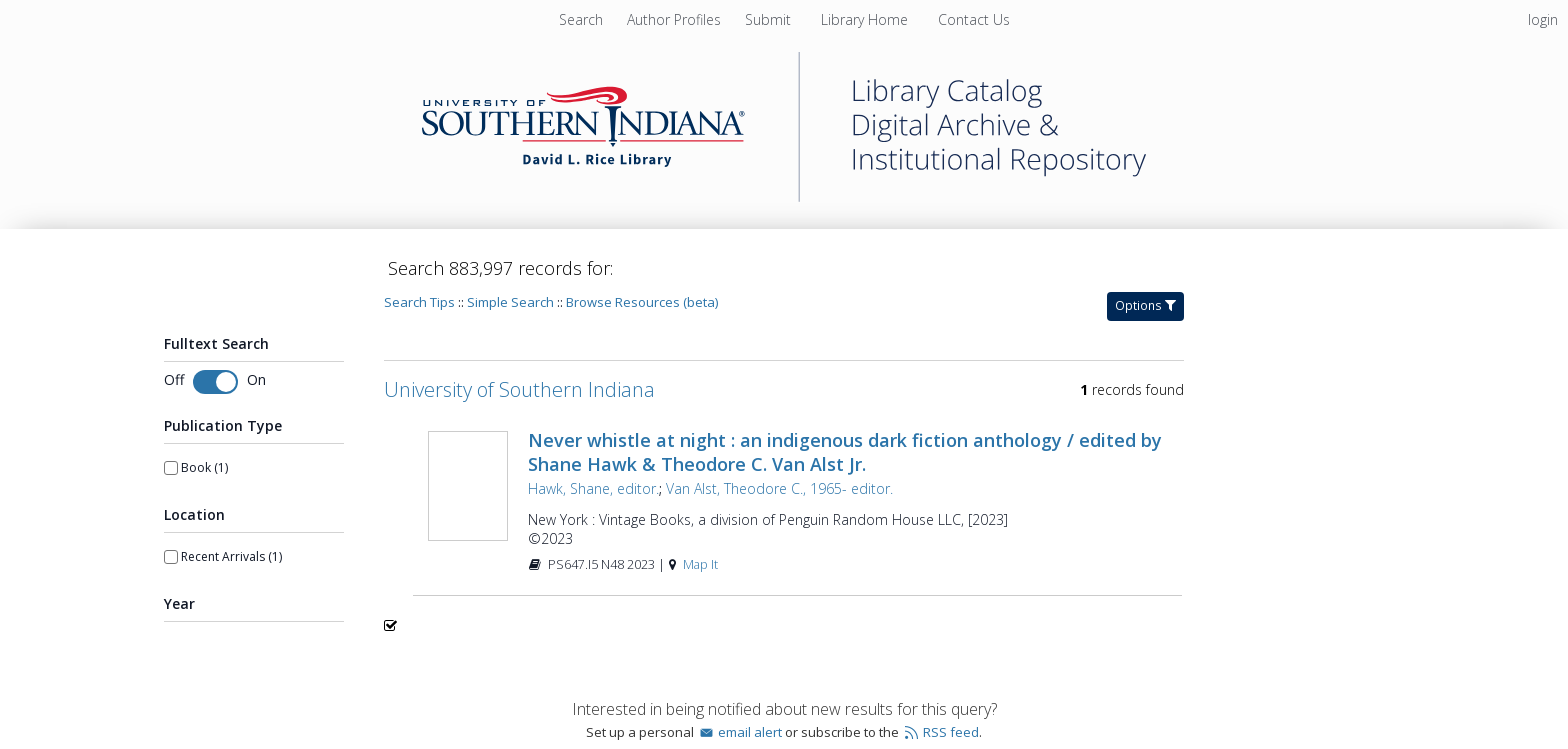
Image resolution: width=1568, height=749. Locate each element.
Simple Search (510, 302)
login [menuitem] (1543, 19)
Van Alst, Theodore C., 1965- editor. (779, 488)
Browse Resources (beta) (642, 302)
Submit (770, 19)
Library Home (866, 19)
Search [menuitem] (581, 19)
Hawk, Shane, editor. (593, 488)
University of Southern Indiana (519, 389)
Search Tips (419, 302)
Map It (700, 564)
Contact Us (974, 19)
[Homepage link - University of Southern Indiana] (784, 196)
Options (1145, 305)
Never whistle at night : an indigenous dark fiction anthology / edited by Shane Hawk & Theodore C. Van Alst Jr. (845, 452)
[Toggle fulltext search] (215, 382)
